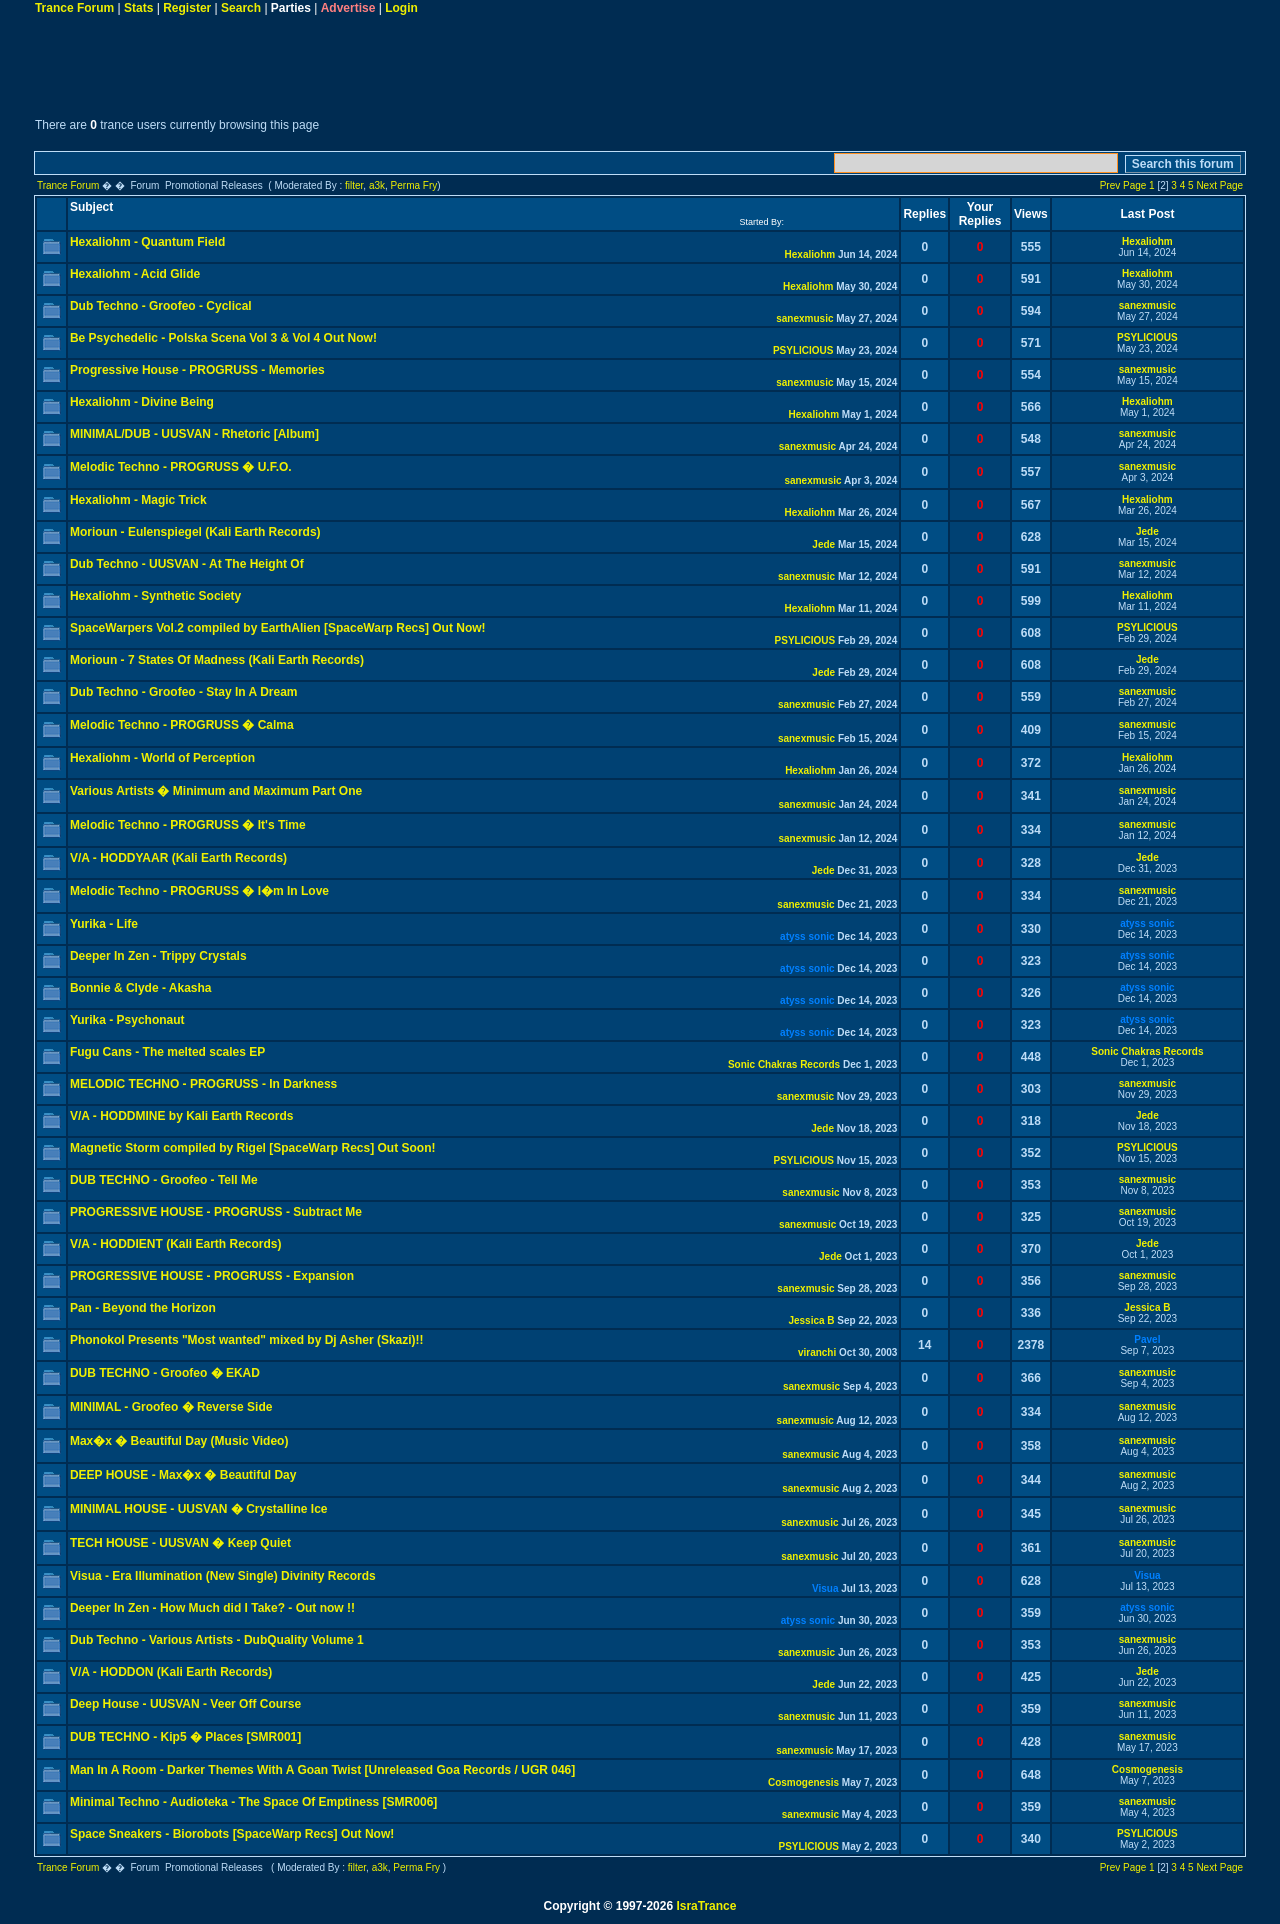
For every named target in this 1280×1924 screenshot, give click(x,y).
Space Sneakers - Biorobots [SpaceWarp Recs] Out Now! (232, 1834)
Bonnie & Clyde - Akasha (141, 988)
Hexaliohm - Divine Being (142, 402)
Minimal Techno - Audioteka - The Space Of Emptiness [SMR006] (253, 1802)
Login (401, 8)
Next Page (1219, 185)
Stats (138, 8)
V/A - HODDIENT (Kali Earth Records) (176, 1244)
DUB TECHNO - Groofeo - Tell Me (164, 1180)
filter (354, 185)
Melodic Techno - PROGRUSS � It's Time (188, 825)
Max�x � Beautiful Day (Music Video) (179, 1441)
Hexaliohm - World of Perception (162, 758)
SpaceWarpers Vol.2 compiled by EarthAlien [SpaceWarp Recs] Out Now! (278, 628)
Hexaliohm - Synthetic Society (155, 596)
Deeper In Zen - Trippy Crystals (158, 956)
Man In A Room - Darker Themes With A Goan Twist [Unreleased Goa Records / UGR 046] (322, 1770)
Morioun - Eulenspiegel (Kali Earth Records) (195, 532)
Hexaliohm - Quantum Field (147, 242)
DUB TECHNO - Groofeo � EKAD (165, 1373)
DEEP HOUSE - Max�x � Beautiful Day (183, 1475)
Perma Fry (414, 185)
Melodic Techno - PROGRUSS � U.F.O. (181, 467)
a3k (377, 185)
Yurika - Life (104, 924)
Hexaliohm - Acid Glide (135, 274)
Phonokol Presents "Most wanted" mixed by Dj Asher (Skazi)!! (247, 1340)
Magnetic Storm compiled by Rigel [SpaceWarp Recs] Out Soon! (253, 1148)
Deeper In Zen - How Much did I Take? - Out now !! (212, 1608)
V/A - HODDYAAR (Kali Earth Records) (178, 858)
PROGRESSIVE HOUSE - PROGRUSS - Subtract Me (216, 1212)
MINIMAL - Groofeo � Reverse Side (171, 1407)
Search (241, 8)
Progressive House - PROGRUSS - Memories (197, 370)
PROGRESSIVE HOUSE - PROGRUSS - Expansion (212, 1276)
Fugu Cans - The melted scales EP (167, 1052)
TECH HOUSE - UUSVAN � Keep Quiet (180, 1543)
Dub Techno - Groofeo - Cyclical (161, 306)
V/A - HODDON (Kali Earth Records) (171, 1672)
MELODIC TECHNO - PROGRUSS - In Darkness (203, 1084)
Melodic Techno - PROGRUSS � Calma (182, 725)
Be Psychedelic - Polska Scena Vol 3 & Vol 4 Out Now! (223, 338)
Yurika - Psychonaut (127, 1020)
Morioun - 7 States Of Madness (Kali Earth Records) (217, 660)
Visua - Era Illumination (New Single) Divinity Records (223, 1576)
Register (187, 8)
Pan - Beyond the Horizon (143, 1308)
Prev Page (1123, 185)
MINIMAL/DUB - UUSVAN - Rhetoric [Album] (194, 434)
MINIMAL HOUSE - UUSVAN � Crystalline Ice (199, 1509)
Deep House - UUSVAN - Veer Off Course (185, 1704)
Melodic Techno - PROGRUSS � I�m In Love (199, 891)
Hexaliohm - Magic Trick (138, 500)
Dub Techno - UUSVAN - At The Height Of (187, 564)
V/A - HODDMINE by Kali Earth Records (182, 1116)
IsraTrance (706, 1906)
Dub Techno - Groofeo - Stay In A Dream (184, 692)
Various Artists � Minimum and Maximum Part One (216, 791)
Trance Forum (74, 8)
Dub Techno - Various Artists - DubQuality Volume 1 (217, 1640)
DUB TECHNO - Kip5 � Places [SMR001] (185, 1737)
